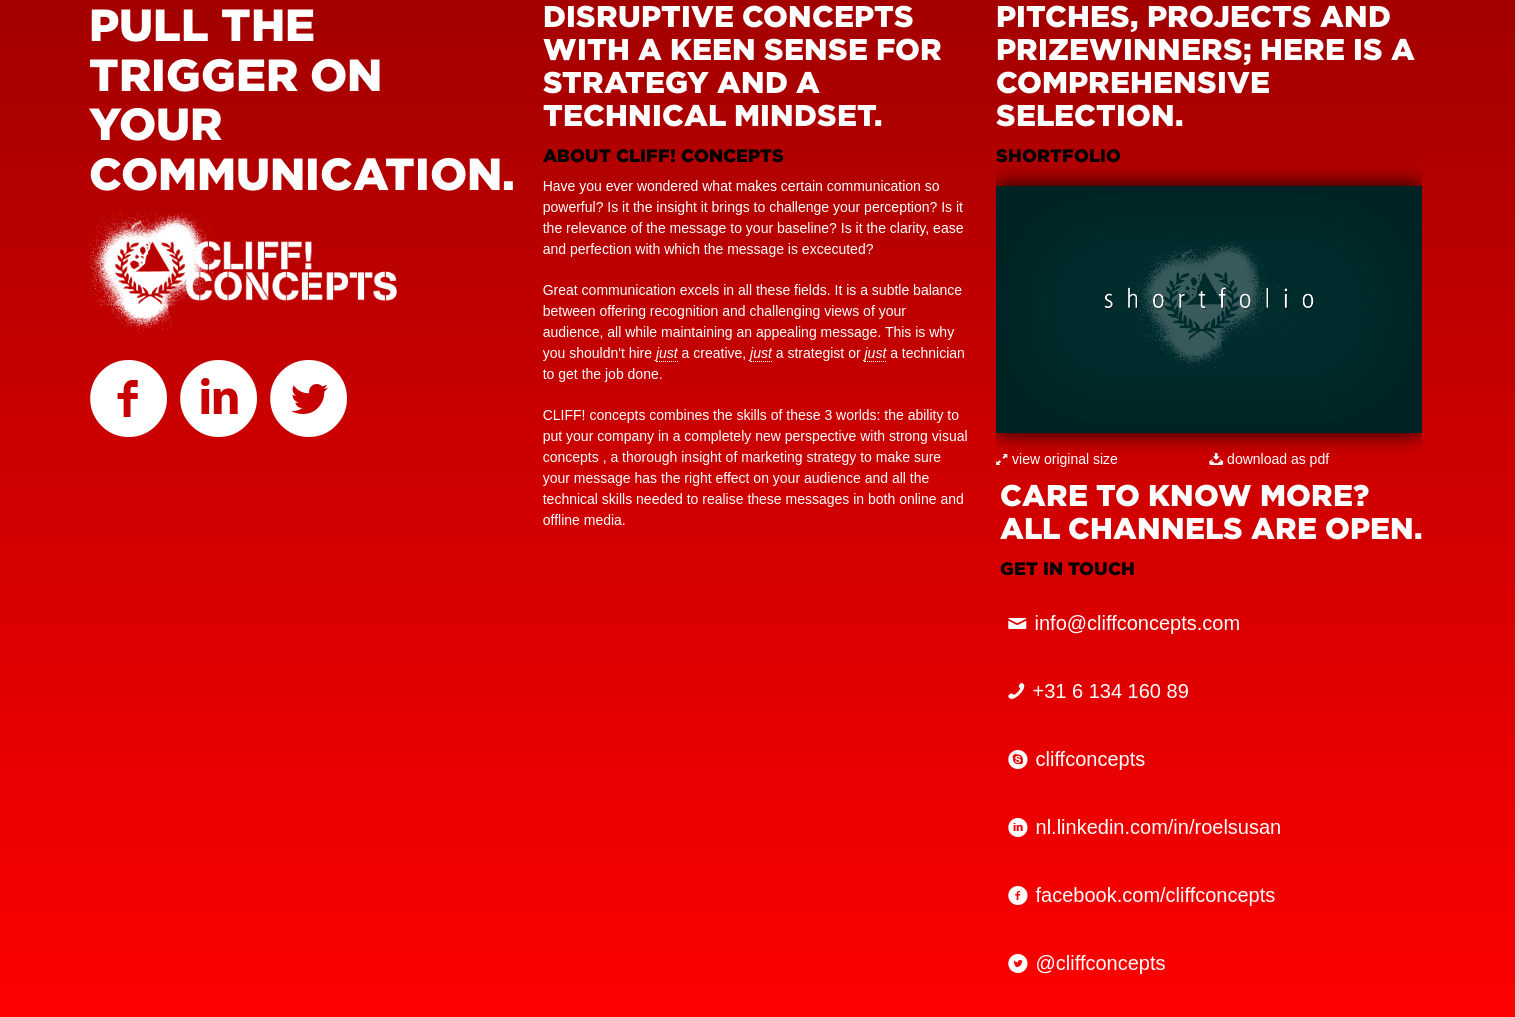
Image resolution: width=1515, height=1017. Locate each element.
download (1257, 459)
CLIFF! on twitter (309, 405)
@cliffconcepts (1101, 963)
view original (1050, 459)
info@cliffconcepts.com (1138, 623)
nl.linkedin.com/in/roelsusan (1159, 827)
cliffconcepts (1091, 759)
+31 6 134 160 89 (1111, 691)
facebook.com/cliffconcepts (1156, 895)
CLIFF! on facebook (129, 405)
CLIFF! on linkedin (219, 405)
